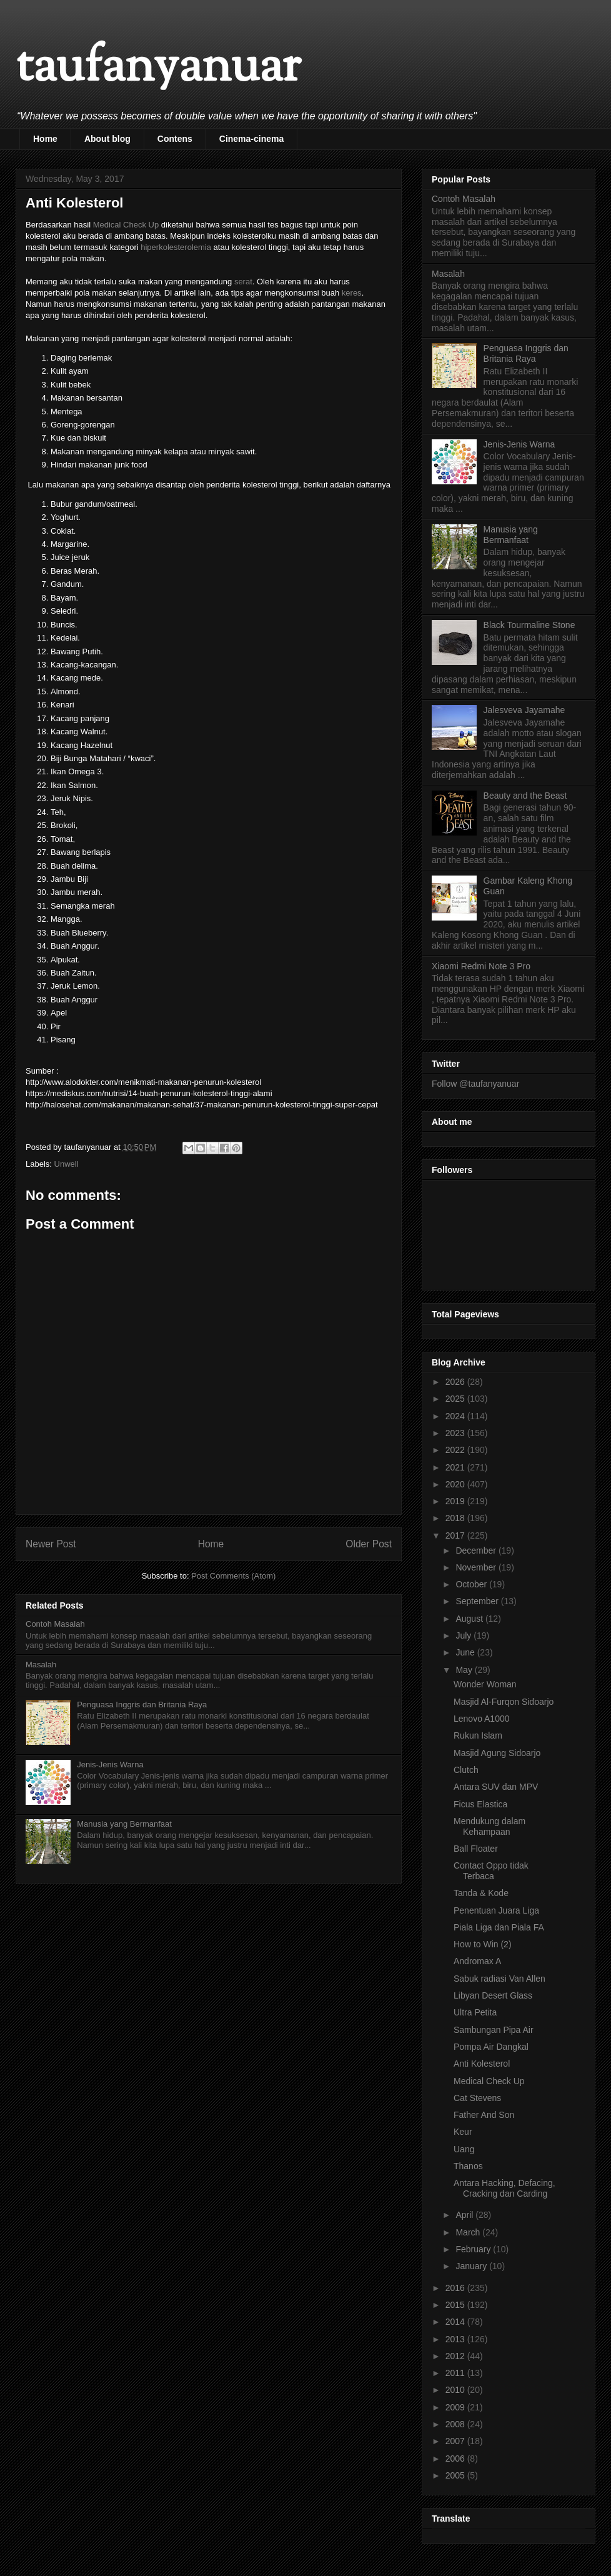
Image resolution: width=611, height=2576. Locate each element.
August (470, 1619)
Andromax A (477, 1961)
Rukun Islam (478, 1735)
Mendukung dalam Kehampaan (489, 1826)
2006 (456, 2459)
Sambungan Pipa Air (494, 2030)
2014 (456, 2322)
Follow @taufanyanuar (475, 1084)
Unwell (66, 1164)
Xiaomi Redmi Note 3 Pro (481, 966)
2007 (456, 2441)
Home (45, 139)
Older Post (368, 1544)
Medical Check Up (126, 224)
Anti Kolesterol (482, 2064)
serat (243, 281)
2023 (456, 1433)
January (472, 2266)
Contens (174, 139)
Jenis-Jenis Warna (110, 1764)
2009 (456, 2407)
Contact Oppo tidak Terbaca (491, 1870)
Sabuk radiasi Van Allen (499, 1979)
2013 (456, 2339)
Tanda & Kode (481, 1893)
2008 (456, 2424)
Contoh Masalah (55, 1624)
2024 (456, 1416)
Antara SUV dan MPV (496, 1787)
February (474, 2249)
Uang (464, 2149)
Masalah (41, 1664)
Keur (463, 2132)
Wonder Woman (485, 1684)
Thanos (468, 2166)
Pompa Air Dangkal (491, 2047)
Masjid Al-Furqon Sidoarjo (504, 1702)
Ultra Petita (475, 2012)
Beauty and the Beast (525, 796)
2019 (456, 1501)
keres (352, 292)
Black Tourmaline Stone (529, 625)
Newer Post (51, 1544)
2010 (456, 2390)
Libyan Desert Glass (493, 1995)
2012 (456, 2356)
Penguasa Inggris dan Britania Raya (142, 1704)
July (464, 1635)
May (464, 1670)
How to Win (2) (483, 1944)
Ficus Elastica (480, 1804)
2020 (456, 1484)
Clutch (466, 1770)
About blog (107, 139)
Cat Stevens (477, 2098)
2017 (456, 1535)
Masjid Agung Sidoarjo (497, 1753)
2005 (456, 2475)
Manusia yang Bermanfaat (124, 1824)
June (466, 1652)
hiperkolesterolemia (176, 247)
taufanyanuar (158, 68)
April (465, 2215)
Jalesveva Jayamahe (524, 710)
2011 (456, 2373)
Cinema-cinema (251, 139)
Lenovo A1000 (482, 1719)
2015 (456, 2305)
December (476, 1550)
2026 (456, 1382)
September (477, 1601)
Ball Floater (476, 1849)
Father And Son (484, 2115)
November (476, 1567)
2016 (456, 2288)
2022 (456, 1450)
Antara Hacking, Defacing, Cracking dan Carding (504, 2188)
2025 (456, 1399)
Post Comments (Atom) (233, 1575)
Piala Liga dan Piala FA (499, 1927)
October (472, 1584)
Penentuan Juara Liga (496, 1910)
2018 (456, 1518)
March (468, 2232)
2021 (456, 1467)
